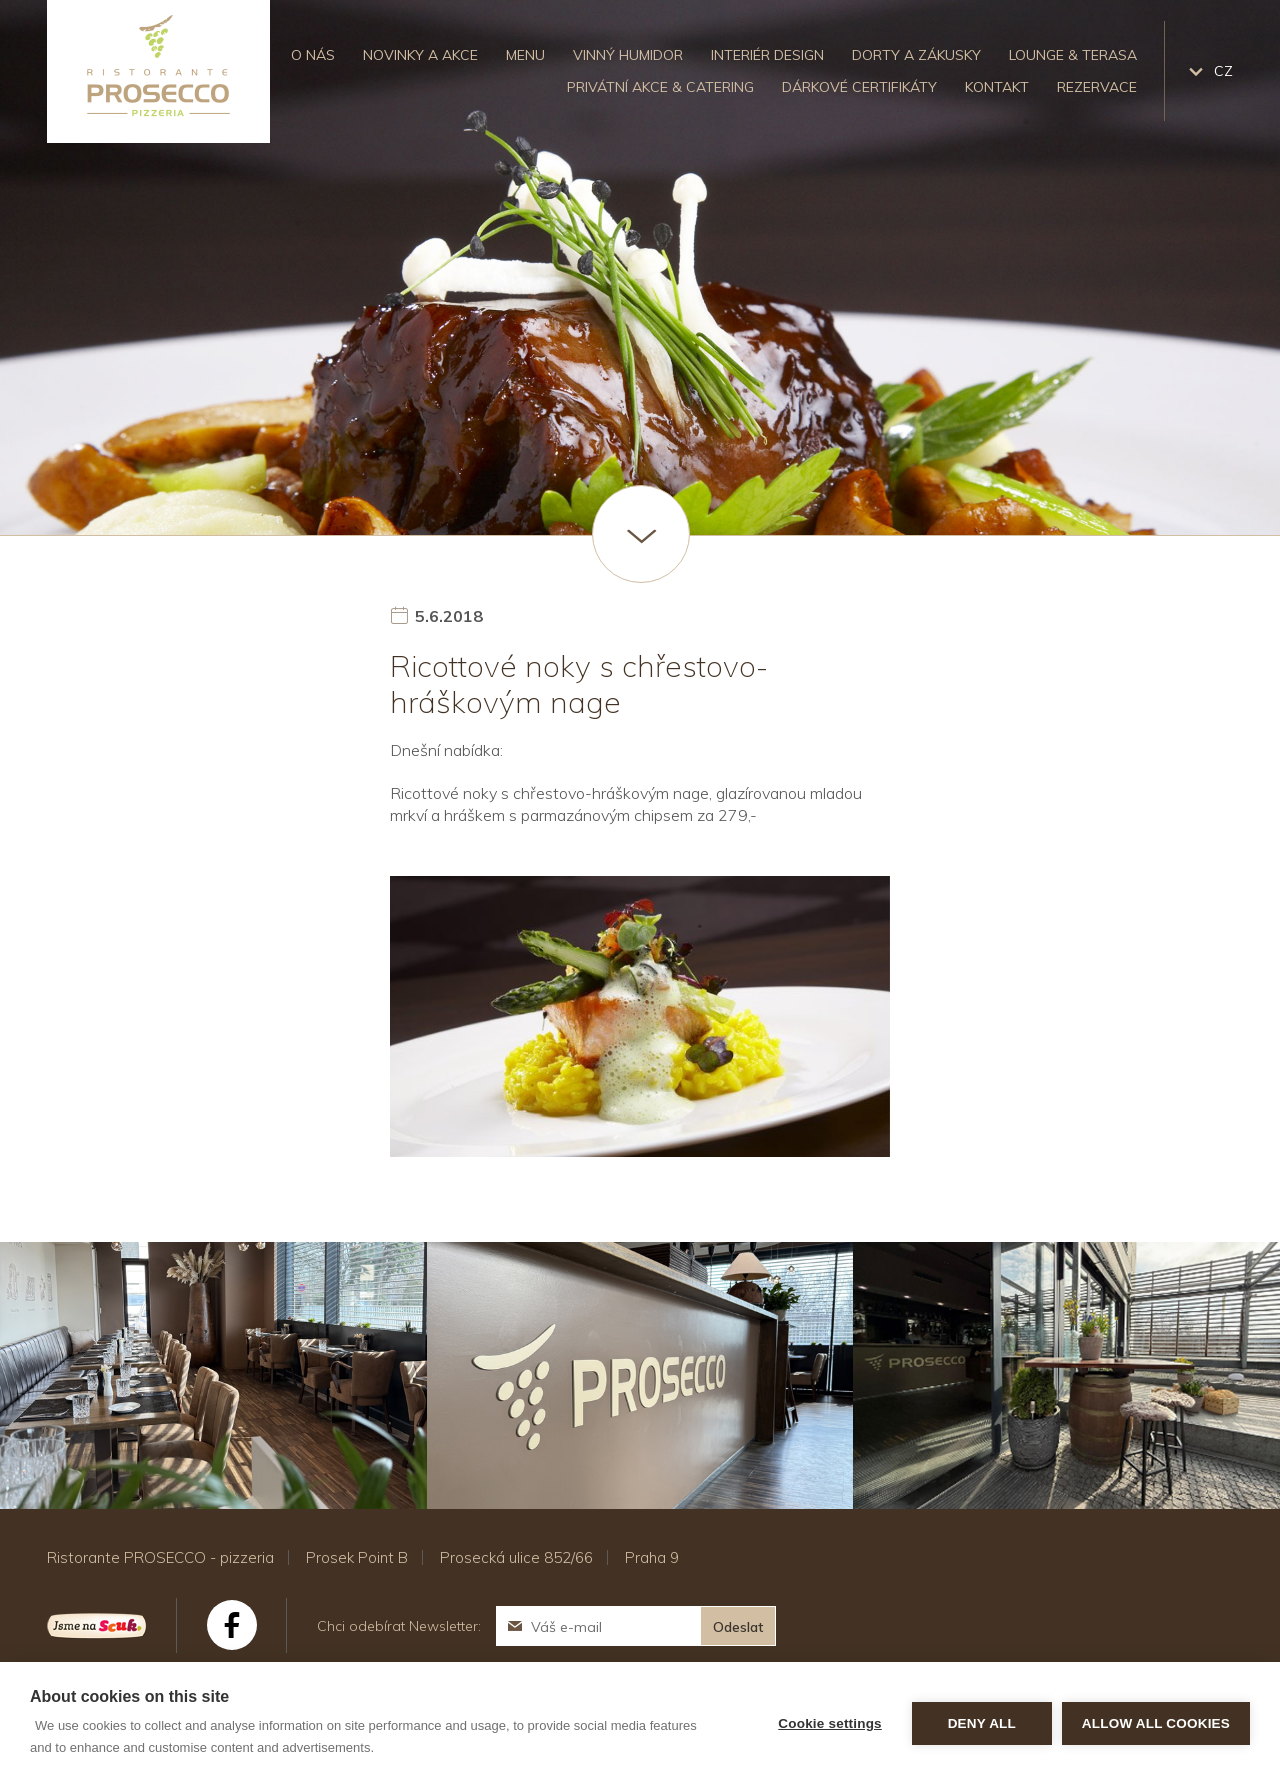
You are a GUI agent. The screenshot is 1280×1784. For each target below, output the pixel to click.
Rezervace (1097, 87)
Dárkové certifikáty (859, 87)
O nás (313, 55)
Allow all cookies (1156, 1723)
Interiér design (767, 55)
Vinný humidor (628, 55)
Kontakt (997, 87)
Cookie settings (830, 1723)
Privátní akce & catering (660, 87)
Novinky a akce (420, 55)
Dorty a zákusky (916, 55)
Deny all (982, 1723)
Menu (525, 55)
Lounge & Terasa (1073, 55)
